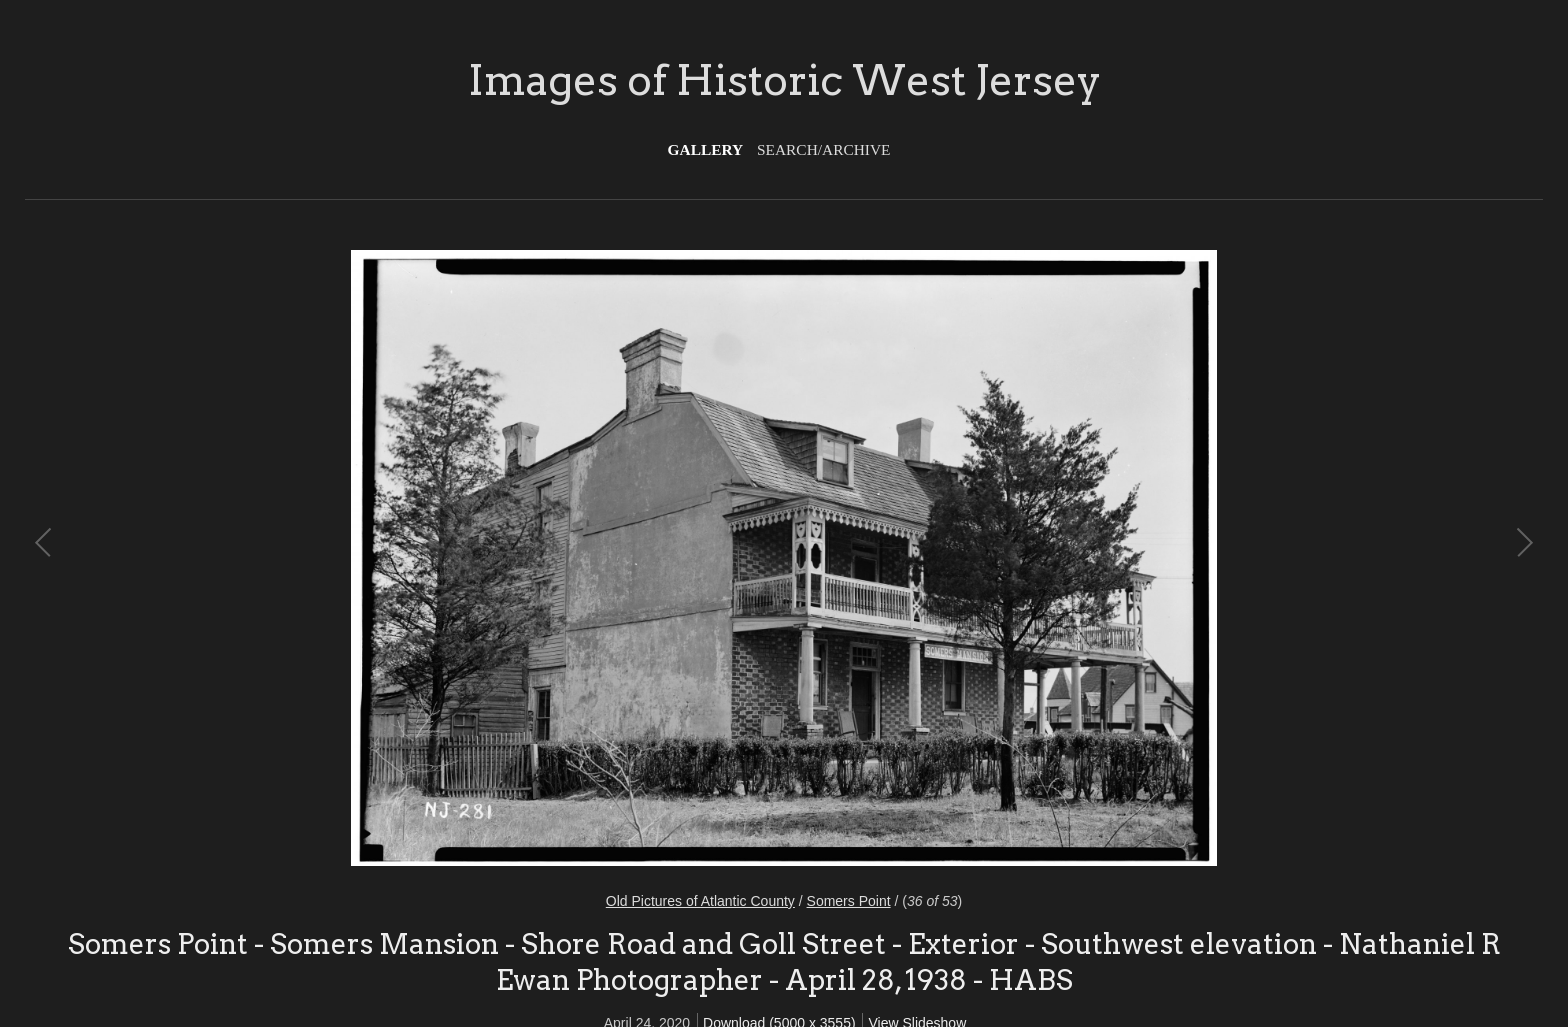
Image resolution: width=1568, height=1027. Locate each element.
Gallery (706, 149)
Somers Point (849, 901)
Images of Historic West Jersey (784, 80)
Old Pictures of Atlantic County (700, 901)
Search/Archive (823, 149)
